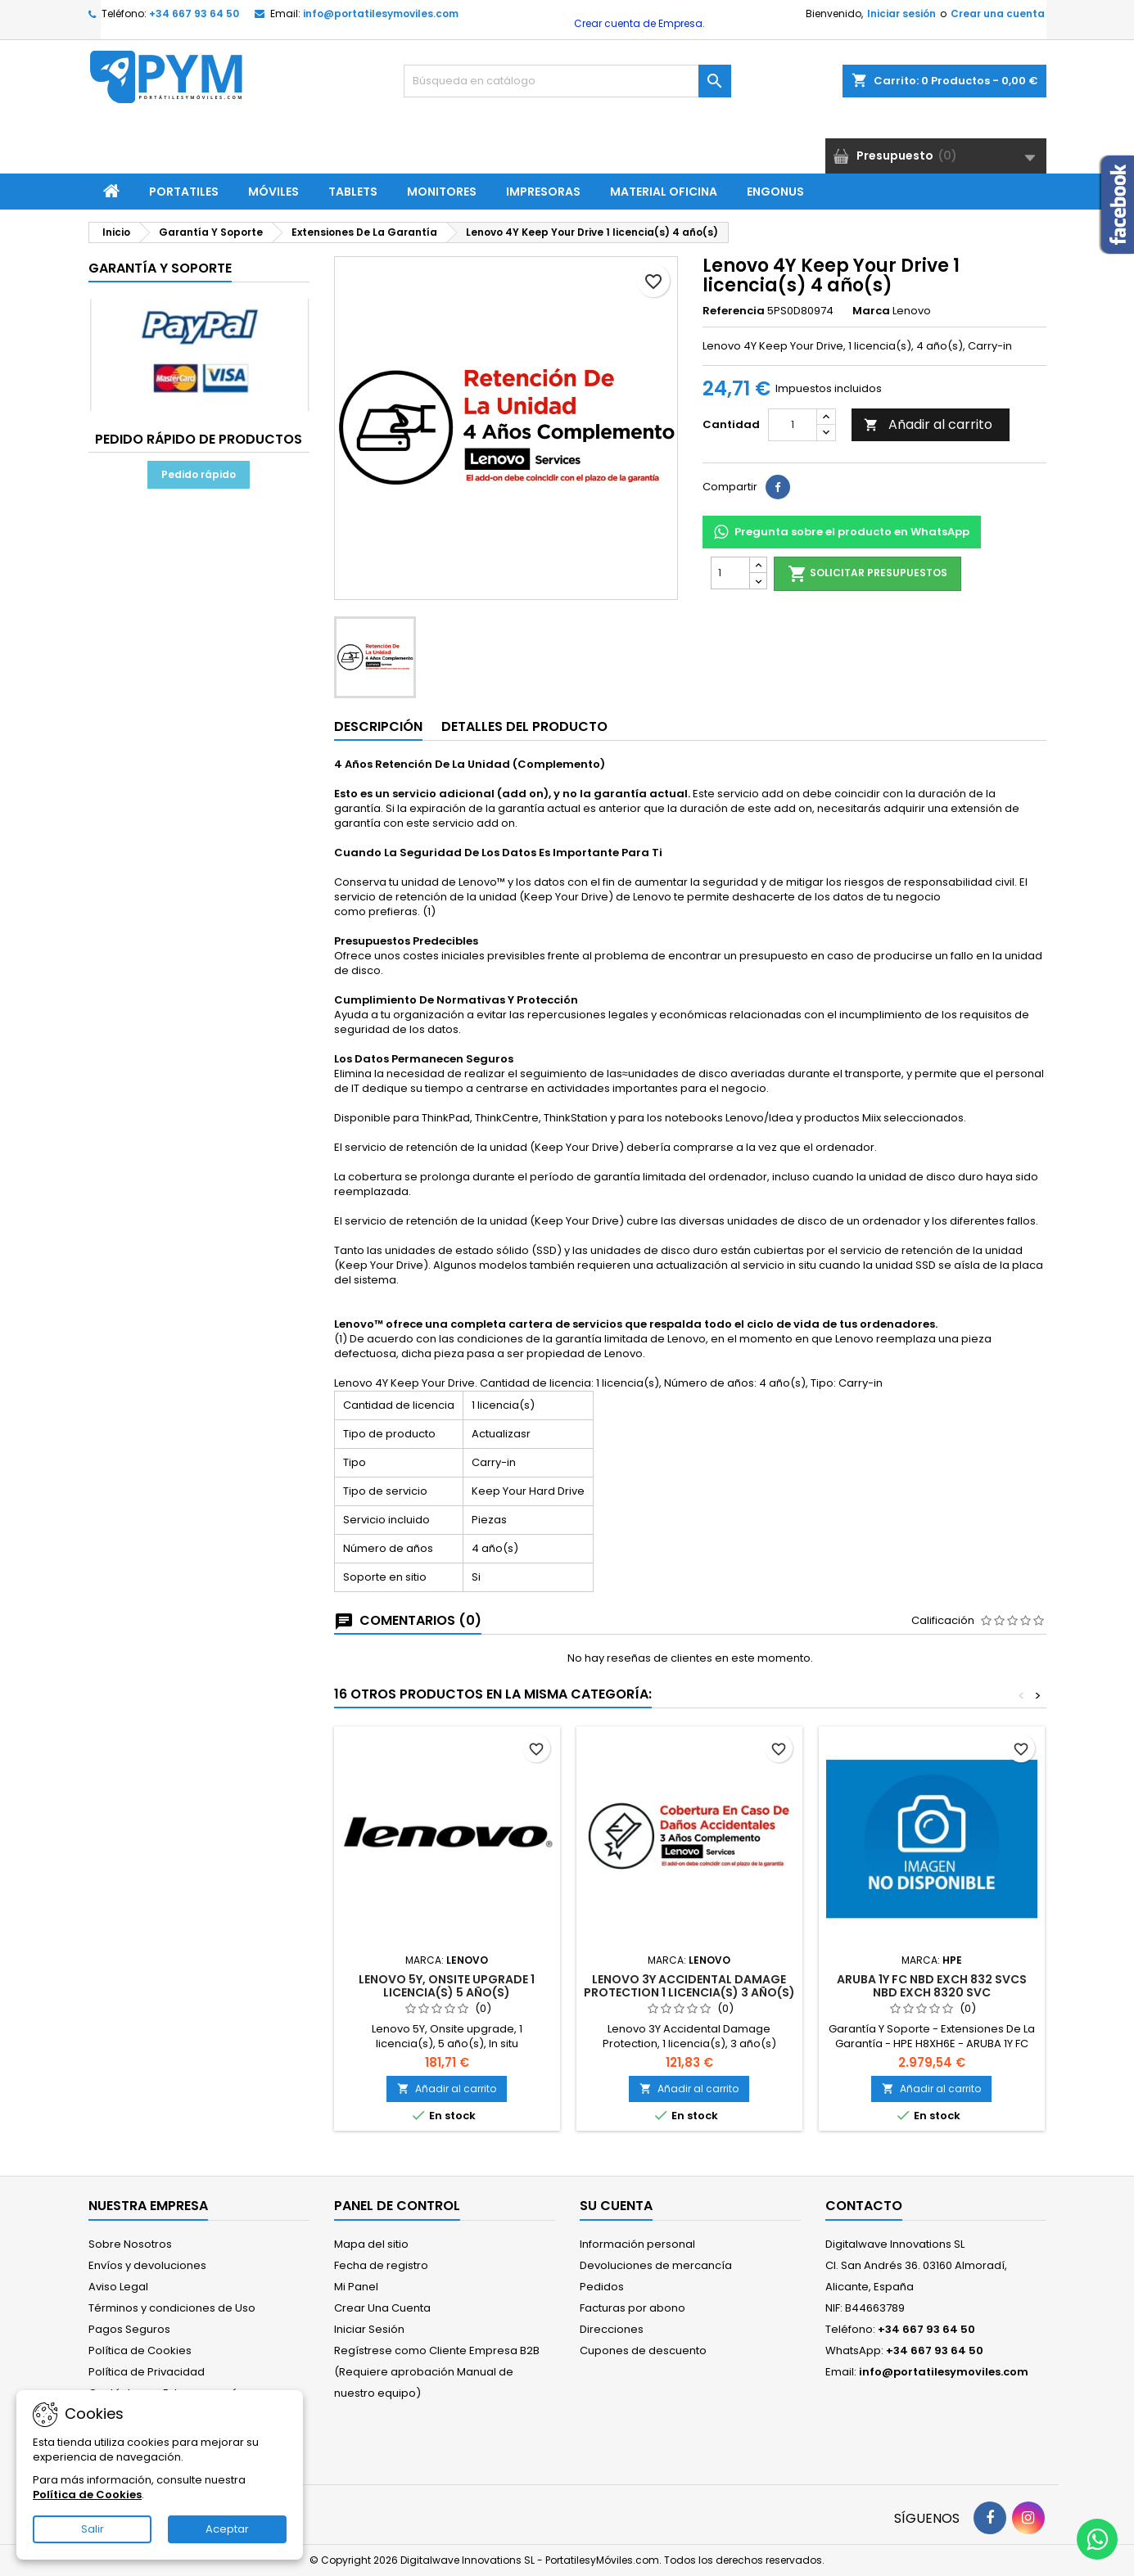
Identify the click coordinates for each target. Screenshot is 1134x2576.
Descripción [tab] (378, 726)
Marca (871, 311)
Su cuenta (616, 2205)
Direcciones (612, 2329)
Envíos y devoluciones (147, 2265)
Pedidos (602, 2286)
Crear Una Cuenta (382, 2308)
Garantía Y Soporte (160, 268)
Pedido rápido (198, 474)
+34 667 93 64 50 (194, 13)
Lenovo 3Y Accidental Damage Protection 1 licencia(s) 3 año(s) (689, 1986)
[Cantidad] (792, 424)
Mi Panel (356, 2286)
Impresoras (543, 191)
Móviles (273, 191)
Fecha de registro (381, 2265)
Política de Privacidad (146, 2372)
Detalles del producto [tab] (524, 726)
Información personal (637, 2244)
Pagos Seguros (129, 2329)
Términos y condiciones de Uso (171, 2308)
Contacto (863, 2205)
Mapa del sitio (371, 2244)
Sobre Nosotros (130, 2244)
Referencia (734, 311)
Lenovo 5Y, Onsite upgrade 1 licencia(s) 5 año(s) (447, 1986)
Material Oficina (663, 191)
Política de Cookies (140, 2350)
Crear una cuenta (998, 13)
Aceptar (227, 2529)
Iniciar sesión (901, 13)
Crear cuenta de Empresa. (638, 23)
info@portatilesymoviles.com (381, 13)
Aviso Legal (118, 2286)
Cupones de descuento (643, 2350)
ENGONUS (775, 191)
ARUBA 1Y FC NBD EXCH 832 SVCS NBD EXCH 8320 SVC (932, 1986)
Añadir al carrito (928, 424)
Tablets (352, 191)
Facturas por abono (632, 2308)
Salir (92, 2529)
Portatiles (184, 191)
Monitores (442, 191)
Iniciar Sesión (369, 2329)
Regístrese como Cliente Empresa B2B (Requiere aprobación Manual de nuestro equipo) (437, 2372)
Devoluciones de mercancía (656, 2265)
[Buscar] (567, 81)
